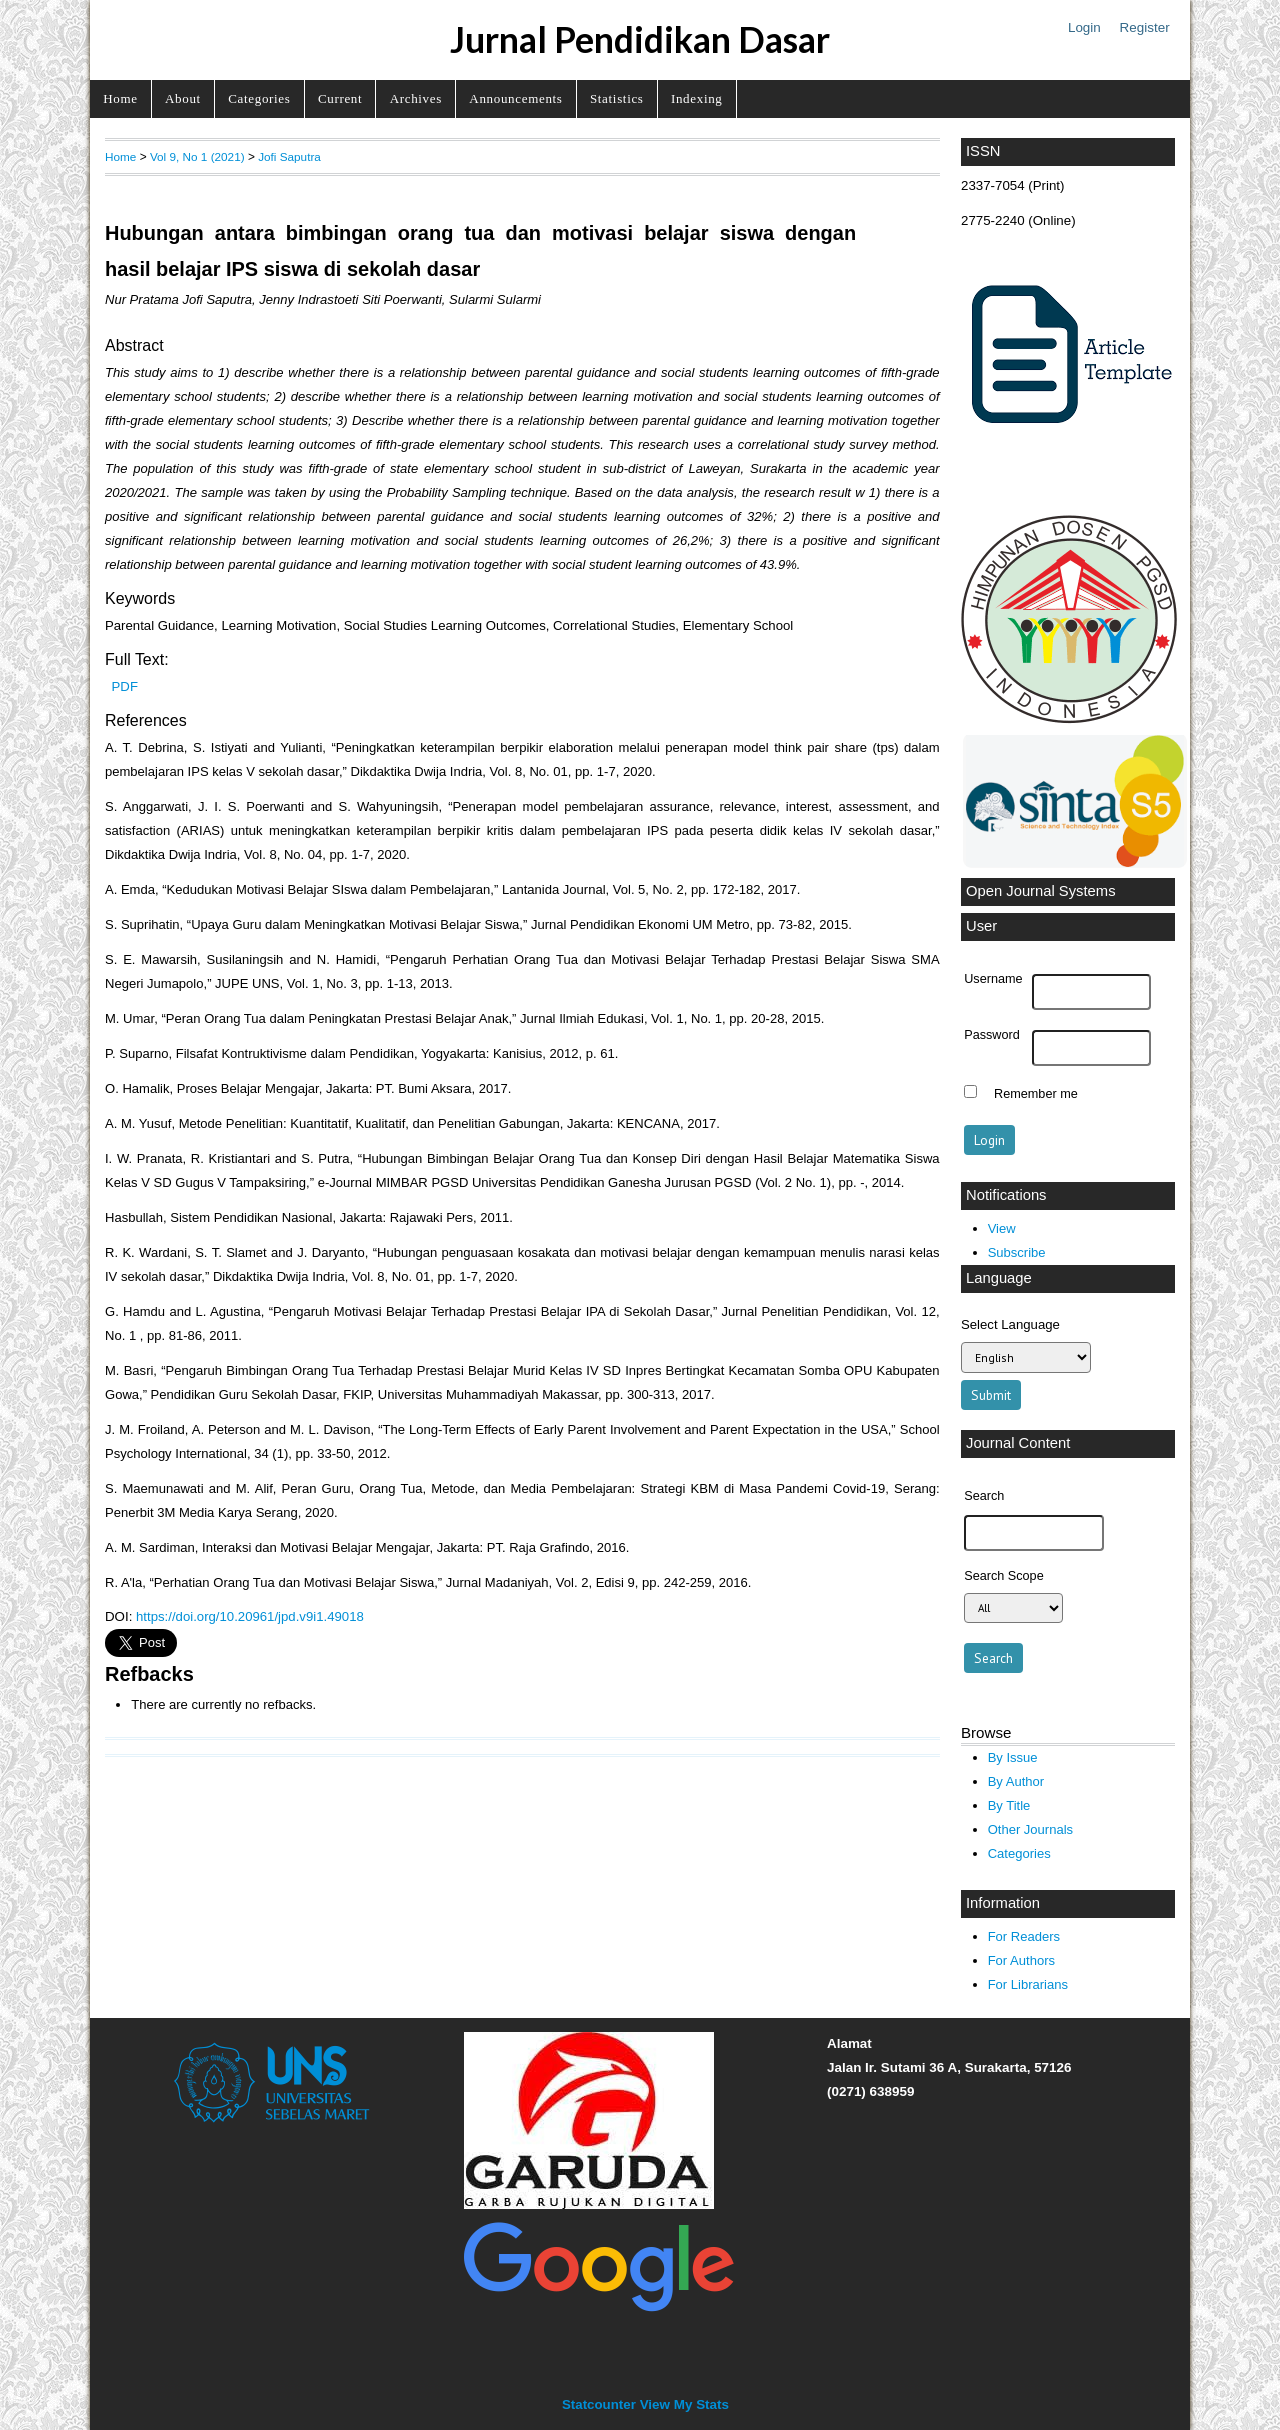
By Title (1009, 1805)
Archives (416, 98)
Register (1145, 27)
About (183, 98)
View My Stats (684, 2404)
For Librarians (1028, 1984)
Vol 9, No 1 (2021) (197, 156)
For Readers (1024, 1936)
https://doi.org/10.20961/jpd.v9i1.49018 (250, 1616)
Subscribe (1017, 1252)
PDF (125, 686)
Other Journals (1030, 1829)
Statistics (617, 98)
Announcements (515, 98)
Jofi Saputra (289, 156)
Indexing (697, 98)
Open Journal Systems (1041, 891)
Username (993, 979)
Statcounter (599, 2404)
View (1002, 1228)
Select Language (1010, 1324)
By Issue (1013, 1757)
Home (120, 98)
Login (1084, 27)
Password (992, 1035)
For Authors (1021, 1960)
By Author (1016, 1781)
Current (340, 98)
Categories (259, 98)
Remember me (1036, 1094)
